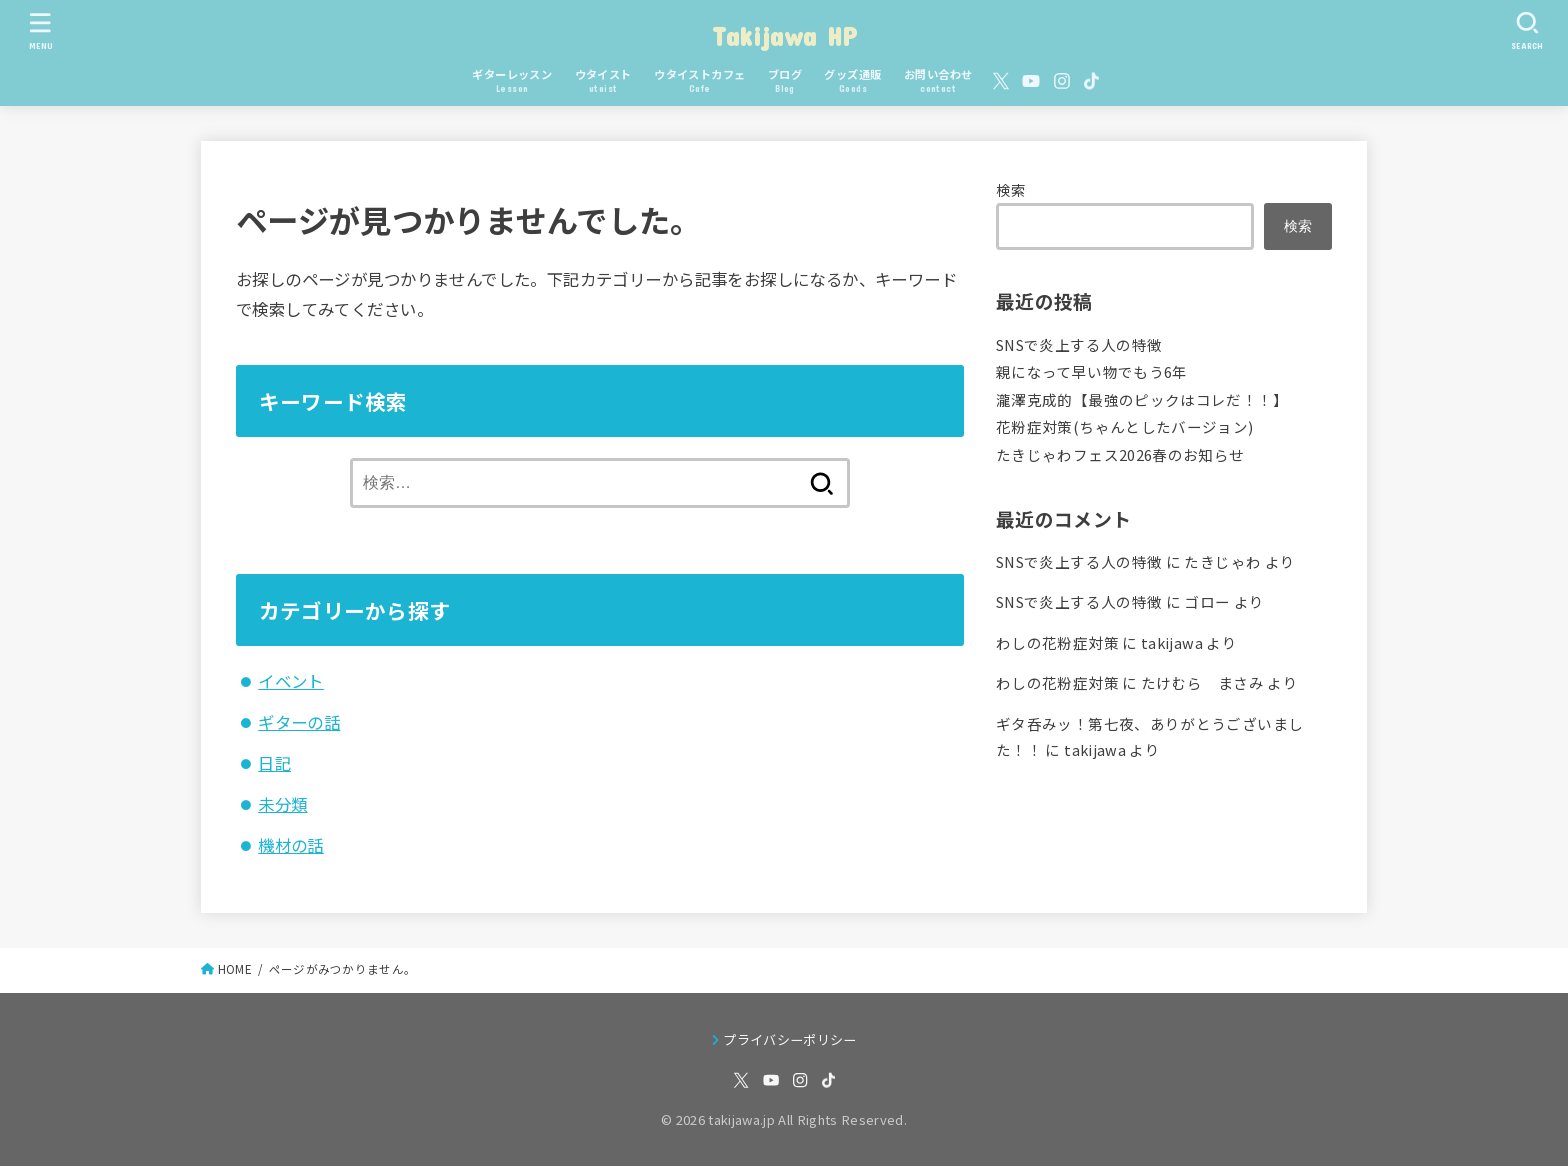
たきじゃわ (1222, 561)
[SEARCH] (1527, 30)
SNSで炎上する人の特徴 (1079, 344)
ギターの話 (299, 722)
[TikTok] (1091, 81)
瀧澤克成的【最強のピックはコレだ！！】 (1142, 399)
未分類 (282, 804)
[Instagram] (1062, 81)
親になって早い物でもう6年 (1092, 371)
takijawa (1172, 642)
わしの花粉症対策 (1057, 642)
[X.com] (1001, 81)
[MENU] (40, 30)
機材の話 (291, 845)
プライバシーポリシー (789, 1039)
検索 (1011, 189)
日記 (274, 763)
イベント (291, 681)
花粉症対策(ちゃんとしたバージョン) (1125, 426)
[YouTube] (1031, 81)
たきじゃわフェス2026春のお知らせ (1120, 454)
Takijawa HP (784, 35)
